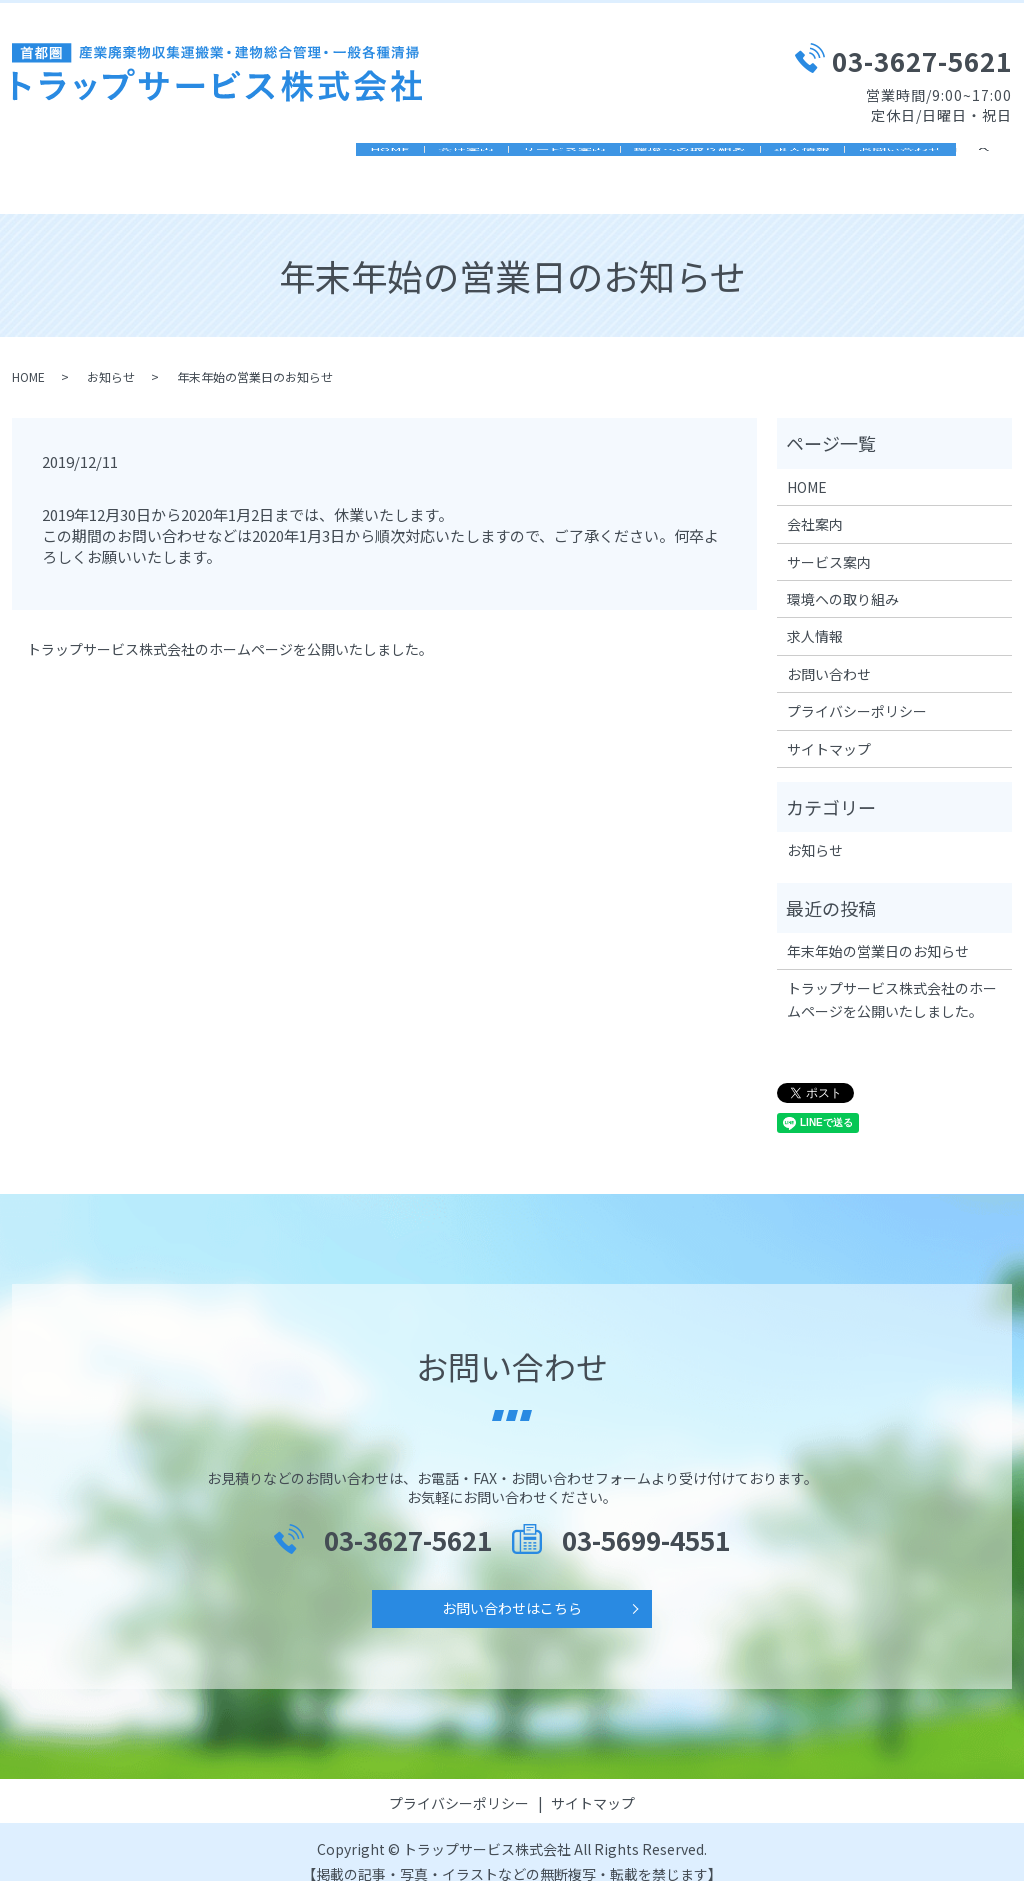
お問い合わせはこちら (512, 1588)
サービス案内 (466, 157)
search (998, 158)
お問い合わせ (886, 157)
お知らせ (111, 356)
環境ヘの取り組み (620, 157)
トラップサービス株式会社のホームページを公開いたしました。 (230, 629)
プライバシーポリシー (857, 691)
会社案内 (340, 157)
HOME (236, 157)
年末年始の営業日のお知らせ (878, 931)
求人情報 (760, 157)
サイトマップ (829, 729)
